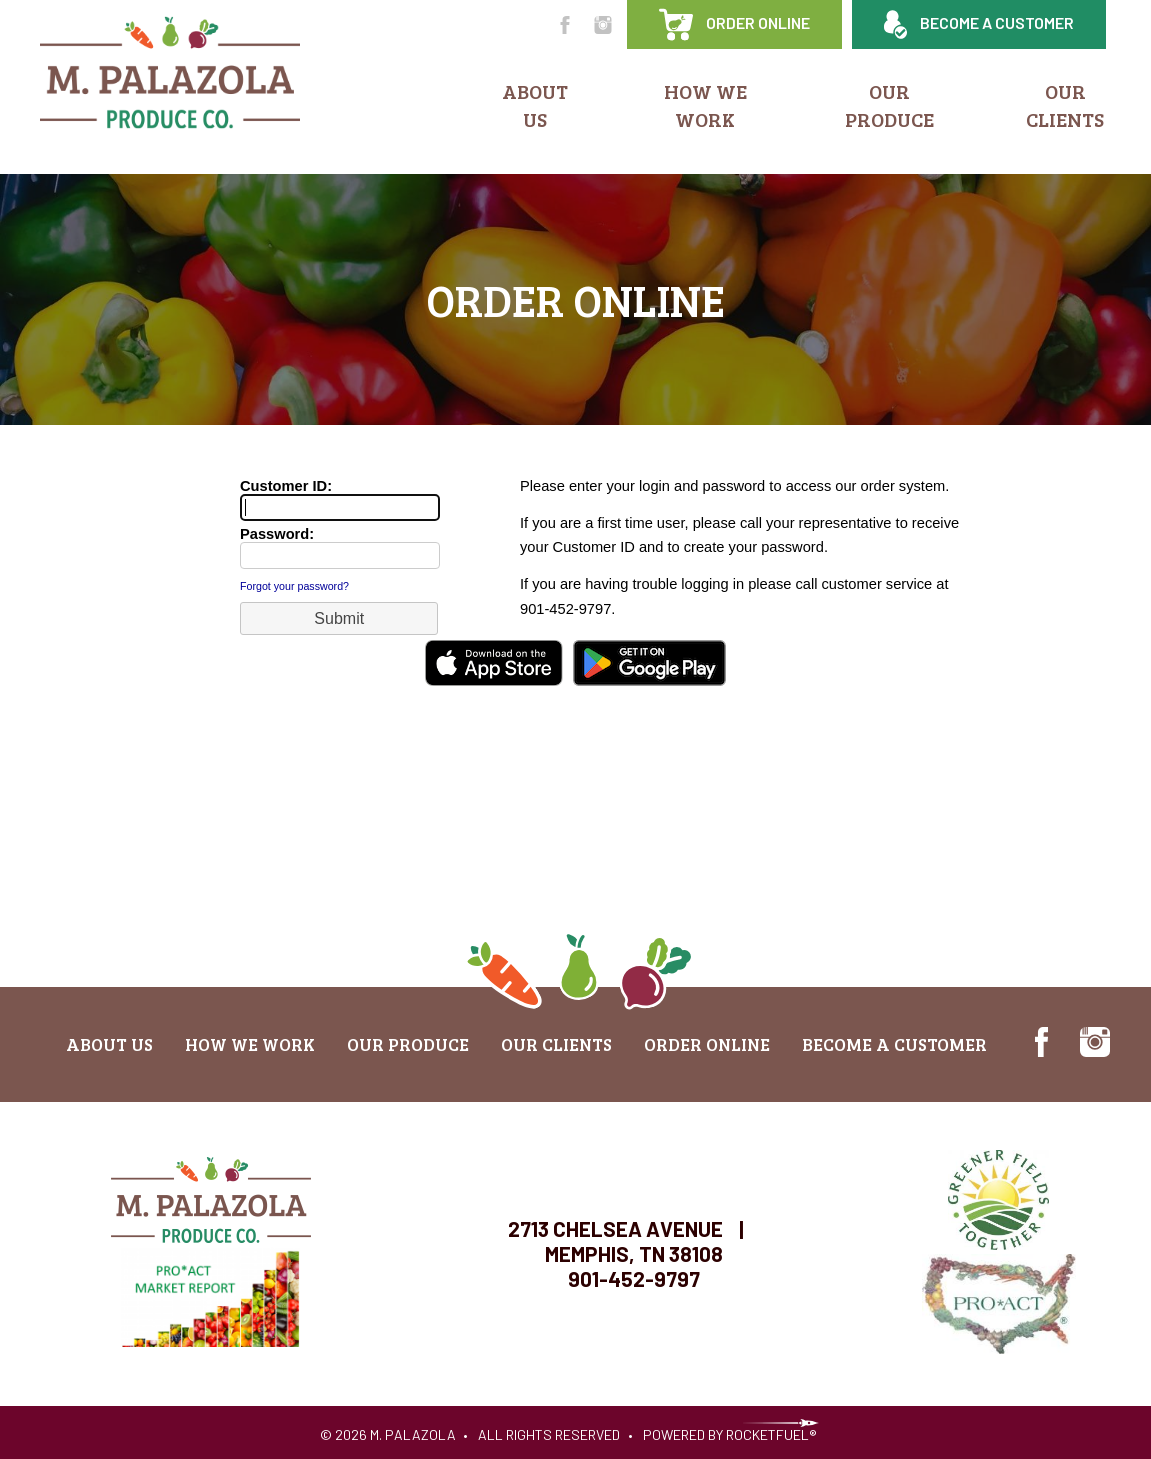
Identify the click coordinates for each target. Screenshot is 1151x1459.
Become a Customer (979, 24)
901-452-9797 (634, 1278)
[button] (339, 618)
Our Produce (889, 105)
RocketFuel (767, 1434)
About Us (535, 105)
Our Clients (1065, 105)
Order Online (734, 24)
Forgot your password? (294, 586)
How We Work (705, 105)
